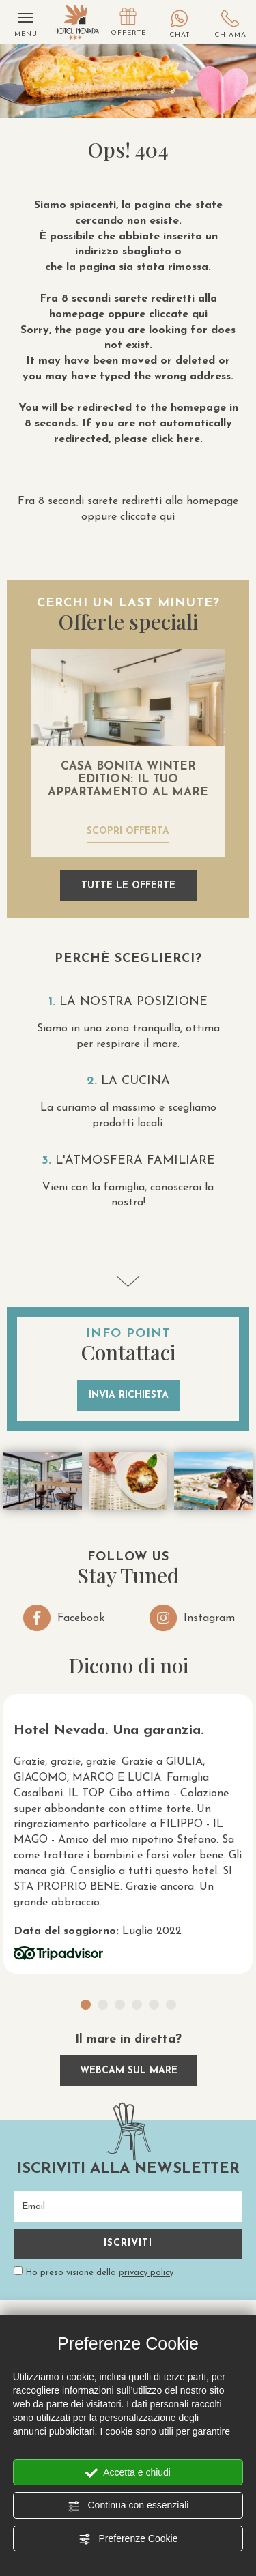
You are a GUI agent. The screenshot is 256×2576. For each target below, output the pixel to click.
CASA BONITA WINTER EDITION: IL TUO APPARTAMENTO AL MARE (128, 779)
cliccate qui (178, 314)
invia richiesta (128, 1395)
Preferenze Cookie (128, 2539)
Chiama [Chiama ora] (230, 24)
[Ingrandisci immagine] (42, 1481)
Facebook (63, 1618)
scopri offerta (128, 831)
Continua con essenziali (128, 2506)
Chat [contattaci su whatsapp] (179, 24)
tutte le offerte (128, 886)
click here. (177, 439)
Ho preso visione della (99, 2272)
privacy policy (146, 2272)
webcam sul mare (128, 2071)
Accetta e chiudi (128, 2473)
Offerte (128, 22)
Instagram (192, 1618)
